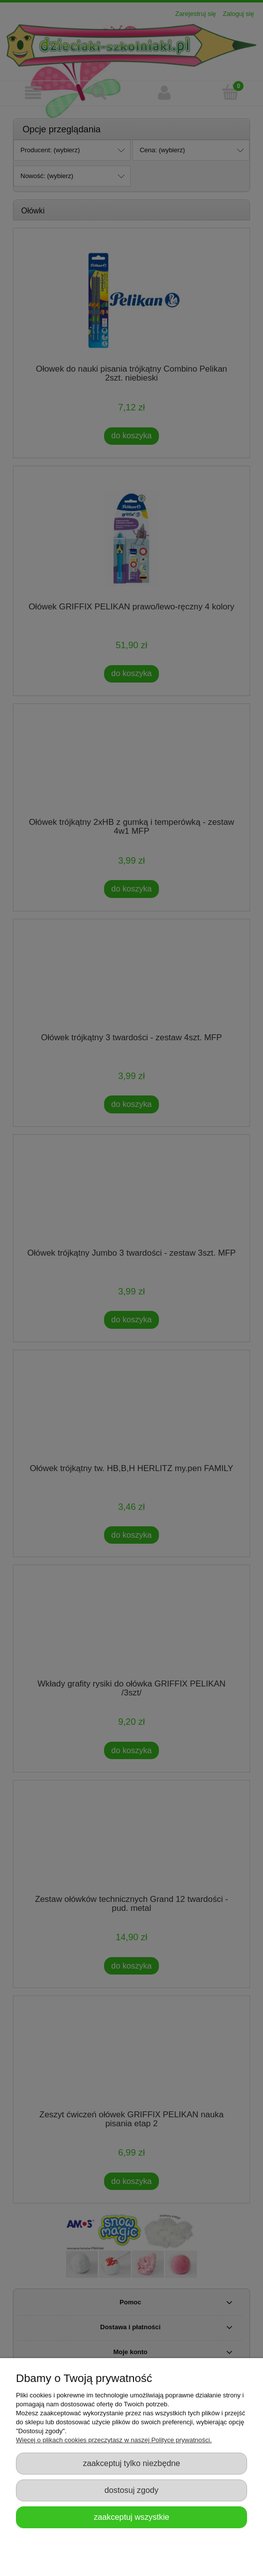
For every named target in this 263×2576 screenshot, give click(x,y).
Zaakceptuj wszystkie (131, 2516)
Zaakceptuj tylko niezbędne (131, 2463)
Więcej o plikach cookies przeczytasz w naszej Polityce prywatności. (114, 2440)
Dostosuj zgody (131, 2489)
